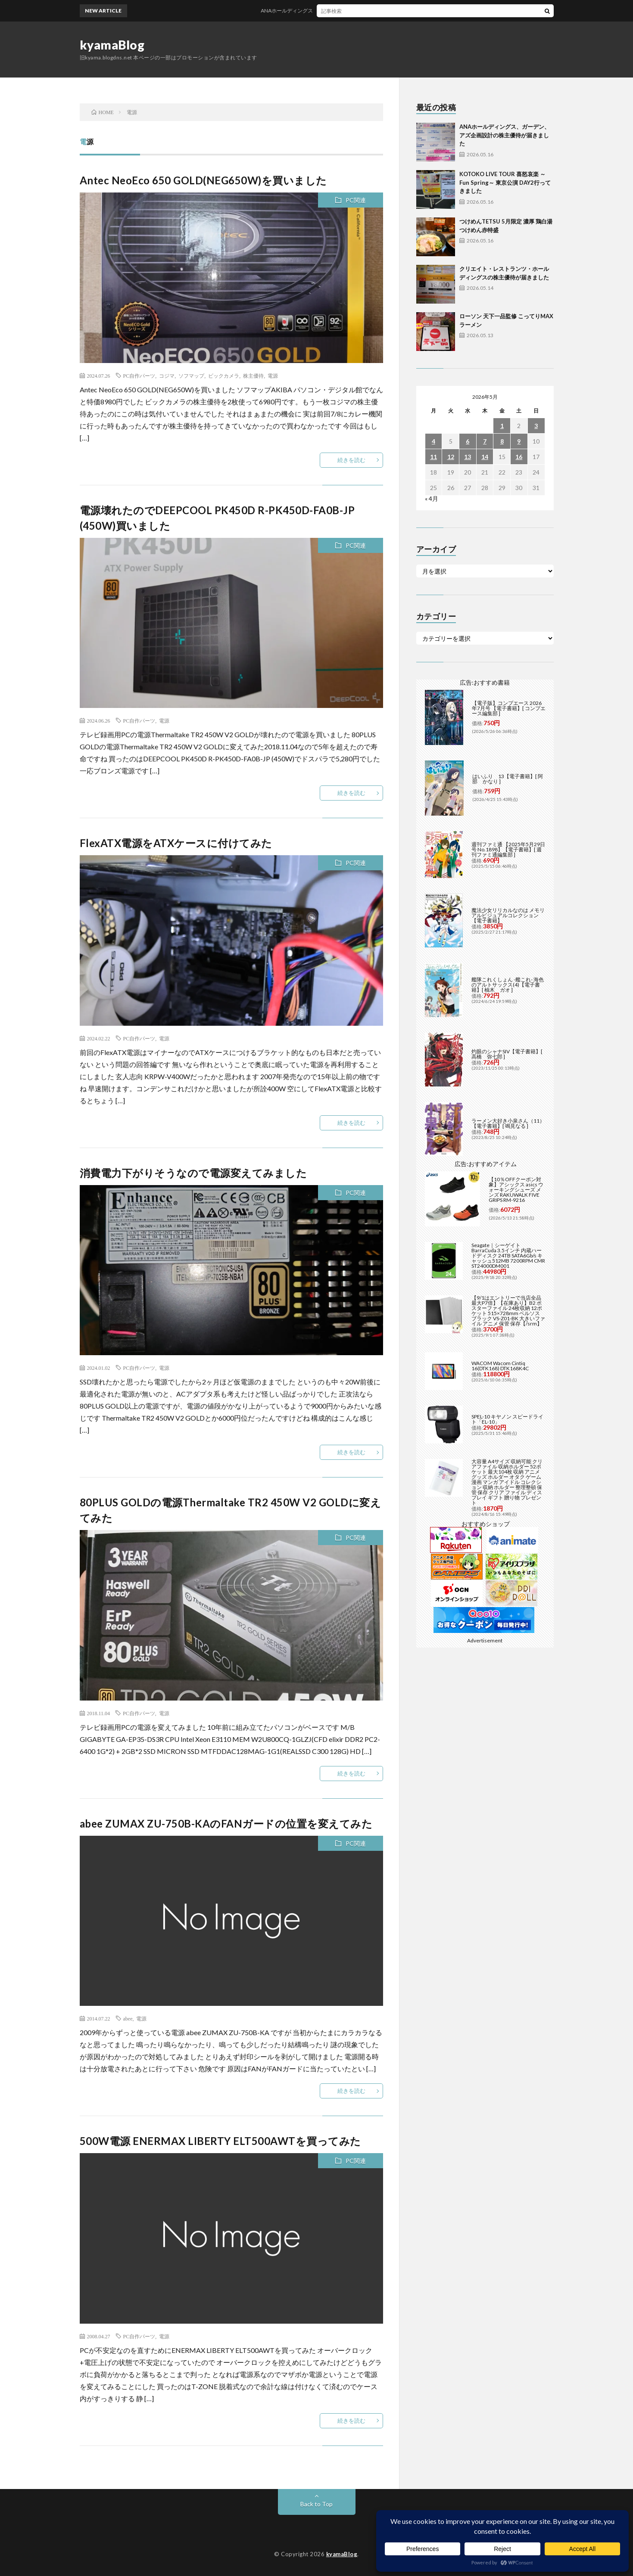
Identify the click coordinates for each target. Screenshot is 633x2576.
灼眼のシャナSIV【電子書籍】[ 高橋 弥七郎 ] (507, 1054)
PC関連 (356, 200)
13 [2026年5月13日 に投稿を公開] (467, 456)
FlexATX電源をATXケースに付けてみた (176, 843)
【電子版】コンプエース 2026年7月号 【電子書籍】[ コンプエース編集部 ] (509, 708)
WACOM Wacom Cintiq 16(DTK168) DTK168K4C (500, 1366)
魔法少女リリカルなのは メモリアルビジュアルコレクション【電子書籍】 (508, 915)
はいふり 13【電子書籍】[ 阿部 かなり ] (507, 779)
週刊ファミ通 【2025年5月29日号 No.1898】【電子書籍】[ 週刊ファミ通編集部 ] (508, 849)
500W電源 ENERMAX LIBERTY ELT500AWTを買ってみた (220, 2141)
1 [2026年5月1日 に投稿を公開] (502, 425)
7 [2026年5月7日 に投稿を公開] (484, 441)
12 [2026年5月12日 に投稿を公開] (450, 456)
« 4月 (431, 498)
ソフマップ (191, 375)
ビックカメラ (223, 375)
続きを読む (351, 459)
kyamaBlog (112, 45)
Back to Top (316, 2504)
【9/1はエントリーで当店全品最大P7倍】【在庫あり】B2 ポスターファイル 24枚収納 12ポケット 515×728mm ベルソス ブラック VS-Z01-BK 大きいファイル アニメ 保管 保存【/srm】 (508, 1310)
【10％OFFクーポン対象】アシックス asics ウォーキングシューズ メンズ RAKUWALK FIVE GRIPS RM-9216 (516, 1189)
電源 (273, 375)
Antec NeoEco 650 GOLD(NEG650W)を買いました (203, 180)
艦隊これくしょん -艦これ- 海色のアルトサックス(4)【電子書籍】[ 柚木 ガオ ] (507, 984)
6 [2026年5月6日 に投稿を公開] (467, 441)
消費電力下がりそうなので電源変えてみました (193, 1173)
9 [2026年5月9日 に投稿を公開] (519, 441)
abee (128, 2018)
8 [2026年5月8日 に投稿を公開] (502, 441)
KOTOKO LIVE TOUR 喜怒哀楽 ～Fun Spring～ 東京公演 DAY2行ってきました (505, 182)
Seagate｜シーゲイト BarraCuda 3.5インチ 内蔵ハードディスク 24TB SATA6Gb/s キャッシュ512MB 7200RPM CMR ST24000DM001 (508, 1255)
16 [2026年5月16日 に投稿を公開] (518, 456)
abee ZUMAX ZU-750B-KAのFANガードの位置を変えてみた (226, 1823)
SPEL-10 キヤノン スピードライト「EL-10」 (507, 1419)
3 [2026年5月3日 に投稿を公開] (536, 425)
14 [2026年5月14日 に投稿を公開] (484, 456)
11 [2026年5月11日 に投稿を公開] (433, 456)
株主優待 (253, 375)
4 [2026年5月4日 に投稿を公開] (433, 441)
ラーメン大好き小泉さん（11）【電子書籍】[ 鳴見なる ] (508, 1123)
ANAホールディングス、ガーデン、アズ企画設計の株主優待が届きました (364, 10)
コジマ (167, 375)
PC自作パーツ (139, 375)
